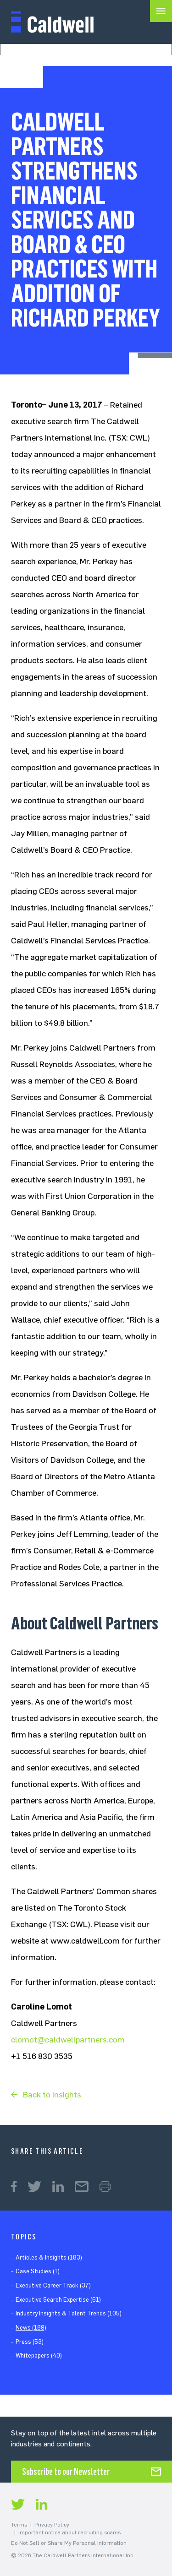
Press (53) (30, 2341)
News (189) (31, 2327)
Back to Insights (52, 2095)
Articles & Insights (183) (49, 2257)
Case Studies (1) (38, 2271)
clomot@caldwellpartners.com (68, 2040)
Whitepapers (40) (39, 2355)
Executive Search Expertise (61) (58, 2299)
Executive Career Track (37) (53, 2285)
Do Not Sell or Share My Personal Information (69, 2543)
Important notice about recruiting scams (69, 2532)
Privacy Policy (51, 2525)
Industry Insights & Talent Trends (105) (69, 2313)
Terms (19, 2525)
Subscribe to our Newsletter (66, 2471)
